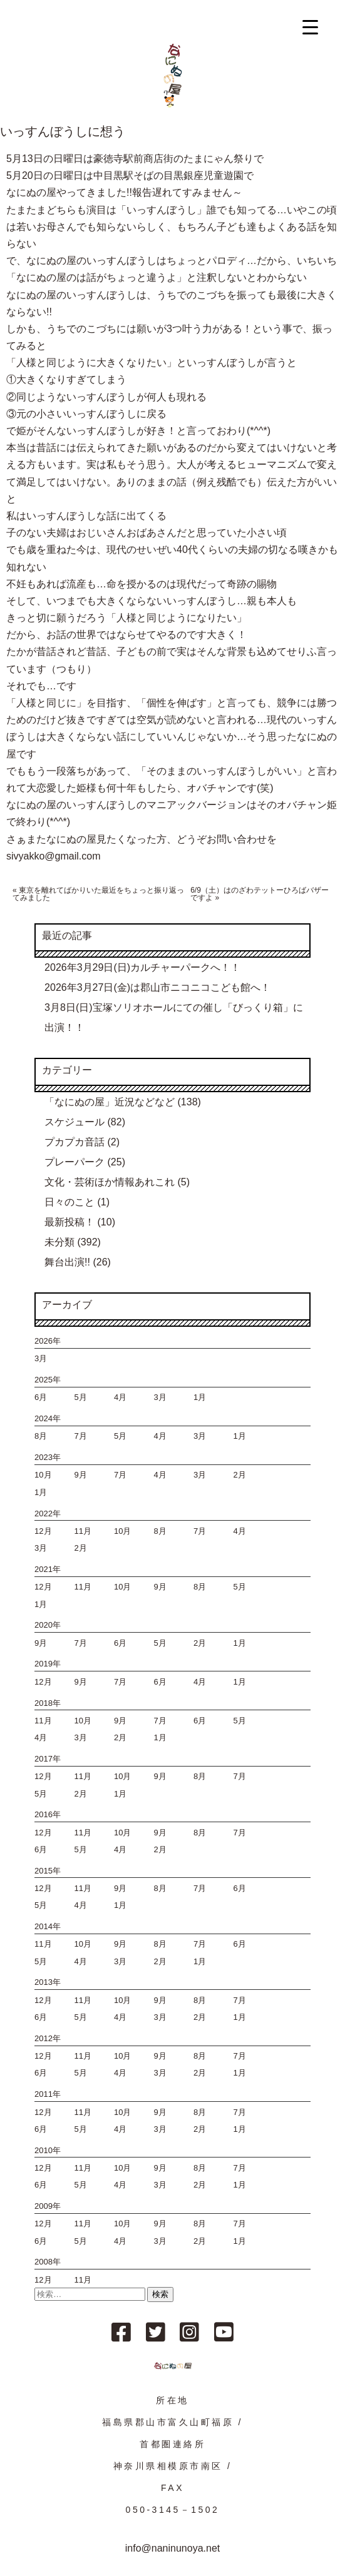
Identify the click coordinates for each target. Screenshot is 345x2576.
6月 (40, 1397)
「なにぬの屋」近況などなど (109, 1102)
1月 (199, 1397)
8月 (40, 1436)
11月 (83, 1531)
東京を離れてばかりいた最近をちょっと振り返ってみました (98, 894)
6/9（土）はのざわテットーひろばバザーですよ (259, 894)
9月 (81, 1474)
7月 (81, 1436)
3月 (40, 1358)
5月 (81, 1397)
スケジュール (74, 1122)
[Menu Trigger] (310, 26)
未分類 (59, 1242)
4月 (120, 1397)
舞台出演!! (67, 1262)
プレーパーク (74, 1162)
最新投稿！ (69, 1222)
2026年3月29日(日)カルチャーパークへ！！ (142, 967)
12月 (42, 1531)
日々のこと (69, 1202)
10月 (42, 1474)
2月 (239, 1474)
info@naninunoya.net (172, 2548)
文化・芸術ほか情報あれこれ (109, 1182)
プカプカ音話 (74, 1142)
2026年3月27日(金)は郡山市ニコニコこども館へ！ (157, 987)
